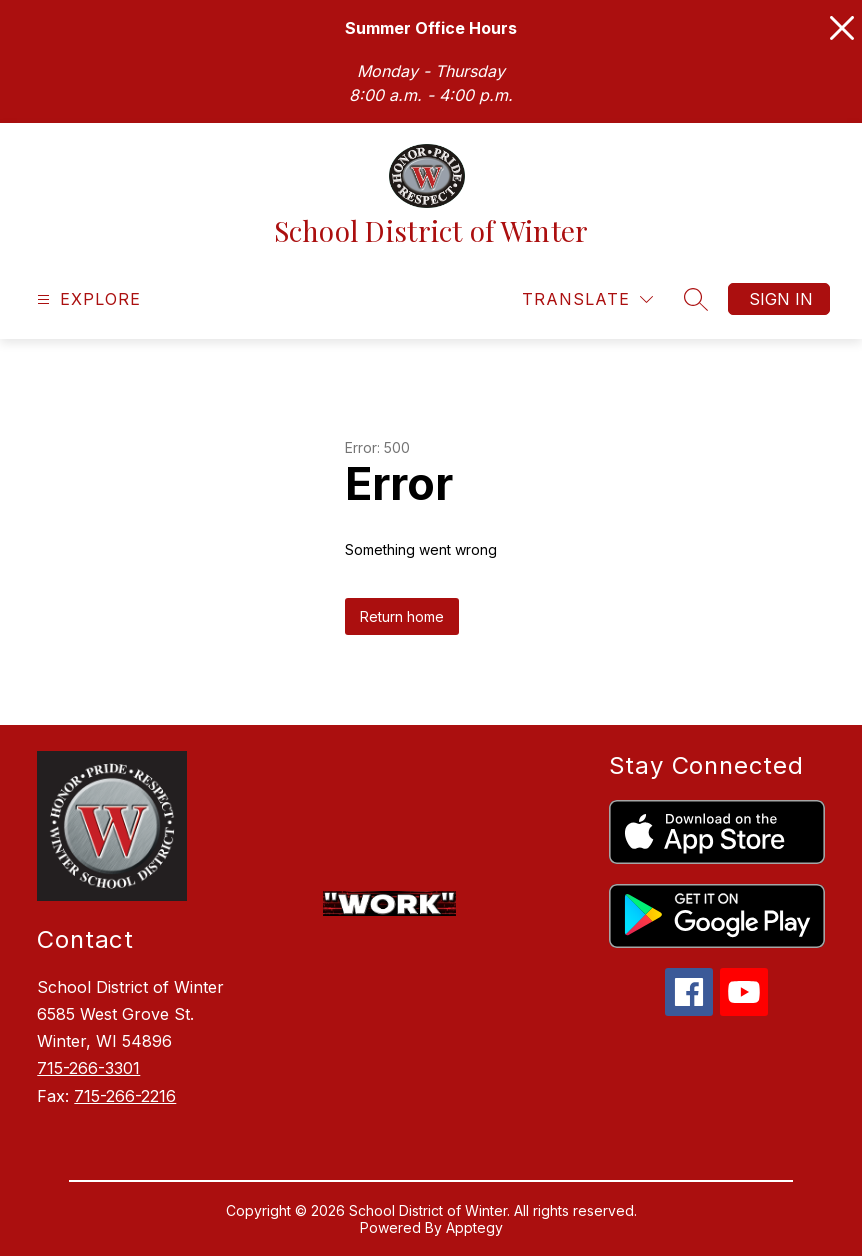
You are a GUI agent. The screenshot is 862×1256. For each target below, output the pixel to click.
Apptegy (474, 1227)
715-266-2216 (125, 1096)
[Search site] (696, 299)
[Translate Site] (587, 299)
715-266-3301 (88, 1068)
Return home (402, 616)
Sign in (781, 299)
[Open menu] (86, 299)
